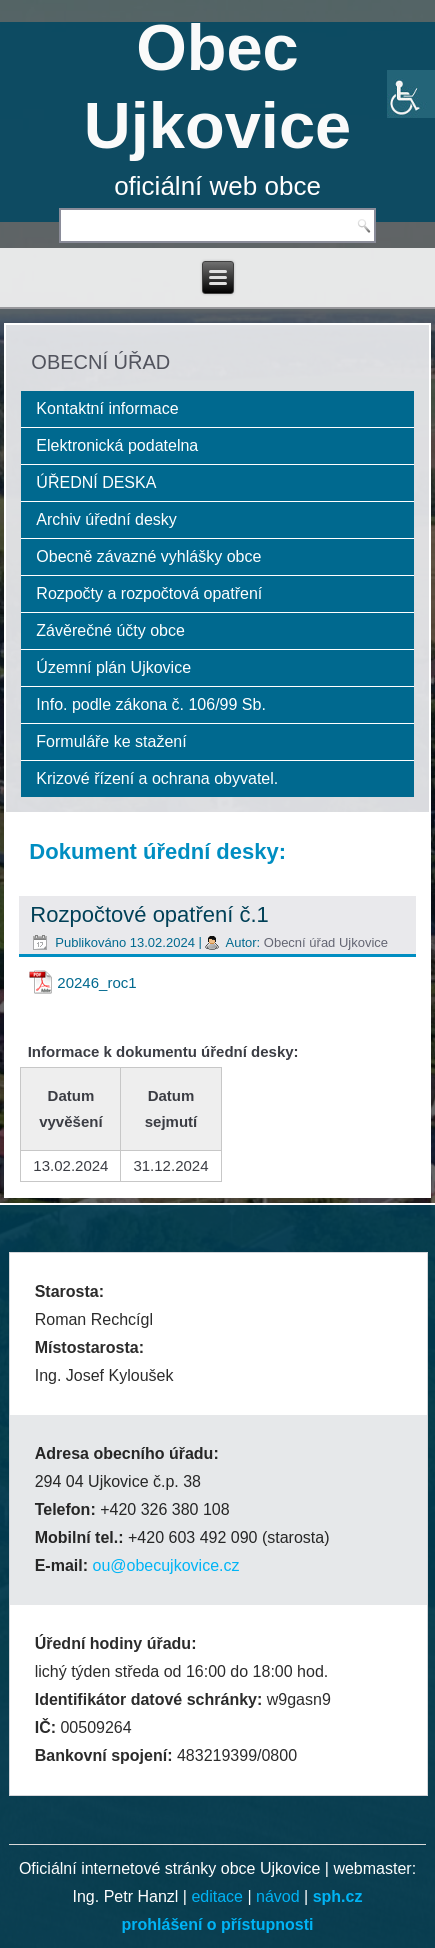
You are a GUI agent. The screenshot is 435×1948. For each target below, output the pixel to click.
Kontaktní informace (107, 408)
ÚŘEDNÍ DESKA (96, 482)
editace (217, 1896)
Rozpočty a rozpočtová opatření (149, 593)
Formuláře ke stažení (111, 741)
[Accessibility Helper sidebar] (411, 94)
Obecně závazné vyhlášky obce (148, 556)
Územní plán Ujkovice (113, 667)
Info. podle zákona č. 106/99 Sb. (151, 704)
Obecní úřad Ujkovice (326, 942)
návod (278, 1896)
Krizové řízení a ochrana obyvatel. (157, 778)
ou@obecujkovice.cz (165, 1565)
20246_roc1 (96, 982)
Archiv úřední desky (106, 519)
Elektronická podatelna (117, 445)
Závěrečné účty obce (110, 630)
